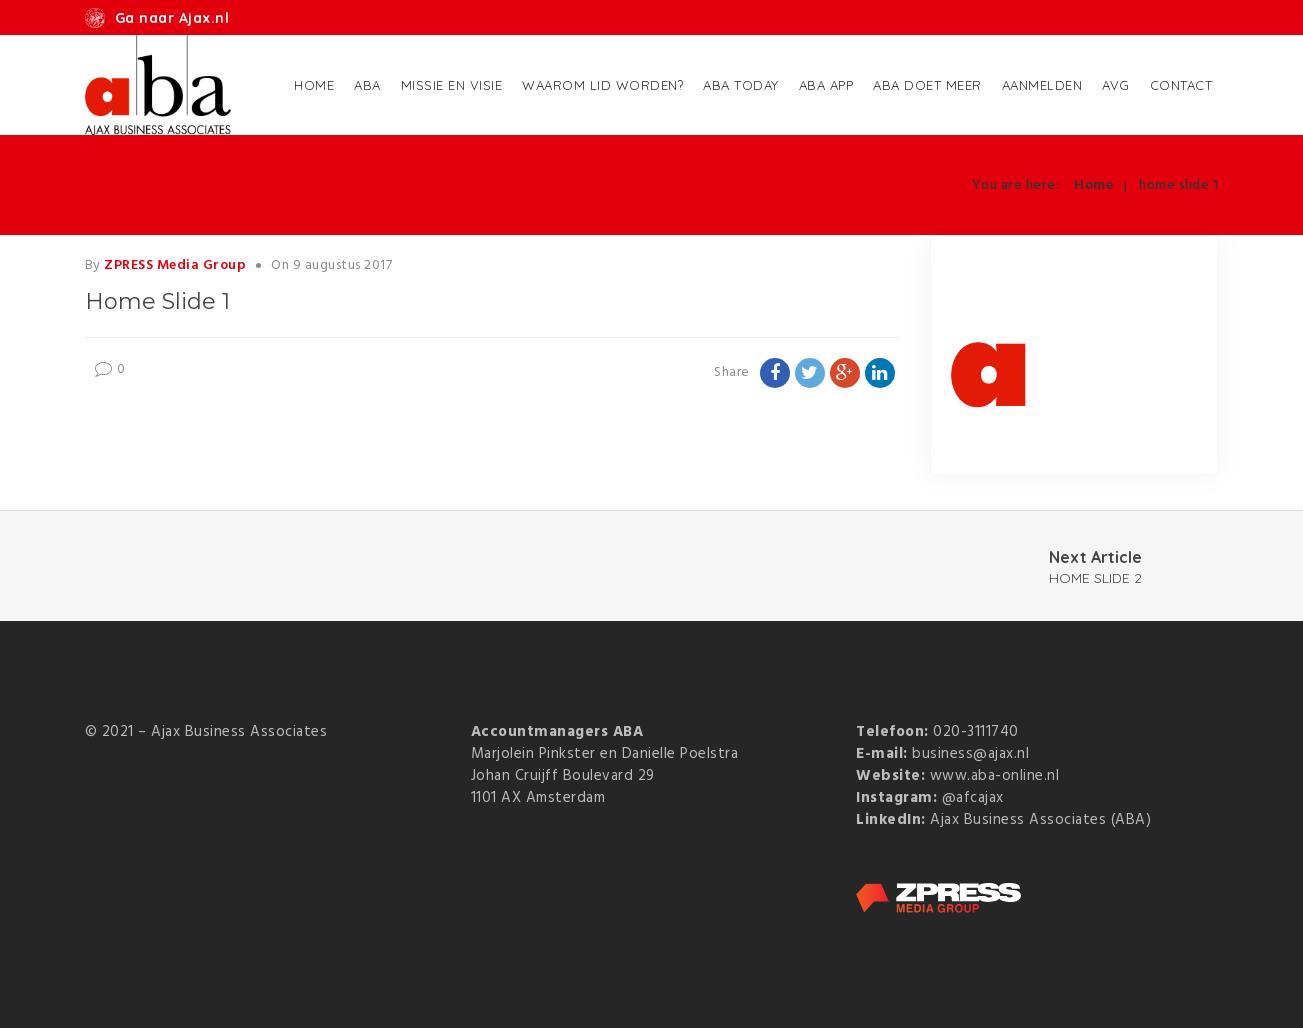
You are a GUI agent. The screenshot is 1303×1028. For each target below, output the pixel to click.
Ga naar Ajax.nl (172, 18)
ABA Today (741, 85)
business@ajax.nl (970, 754)
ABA (367, 85)
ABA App (826, 85)
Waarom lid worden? (602, 85)
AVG (1116, 85)
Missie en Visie (452, 85)
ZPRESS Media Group (175, 265)
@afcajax (973, 798)
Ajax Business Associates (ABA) (1040, 820)
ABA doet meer (927, 85)
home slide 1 (1178, 185)
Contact (1181, 85)
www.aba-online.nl (995, 776)
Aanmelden (1042, 85)
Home (314, 85)
